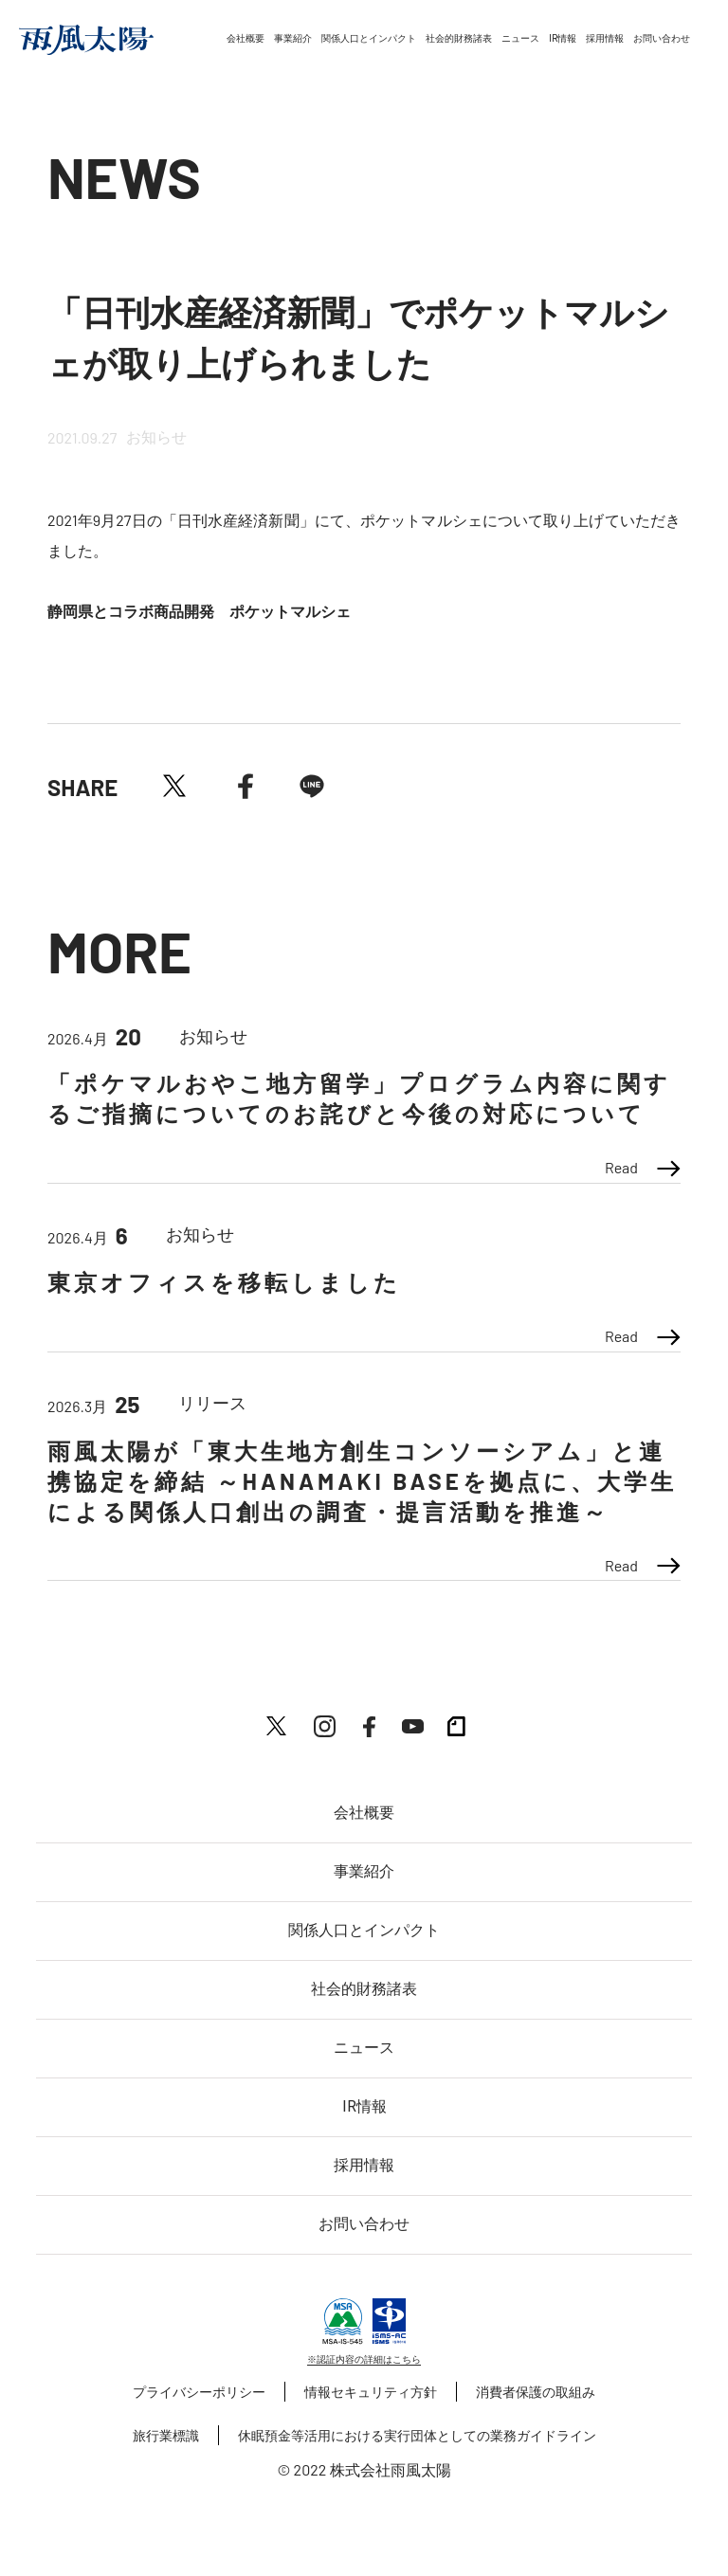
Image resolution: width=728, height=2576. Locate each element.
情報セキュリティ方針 (370, 2392)
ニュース (520, 38)
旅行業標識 (166, 2435)
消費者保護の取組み (535, 2392)
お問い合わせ (661, 38)
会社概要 (245, 38)
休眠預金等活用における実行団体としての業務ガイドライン (417, 2435)
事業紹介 (293, 38)
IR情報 (562, 38)
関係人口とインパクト (368, 38)
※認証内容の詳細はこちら (364, 2359)
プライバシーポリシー (199, 2392)
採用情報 (605, 38)
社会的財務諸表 (459, 38)
